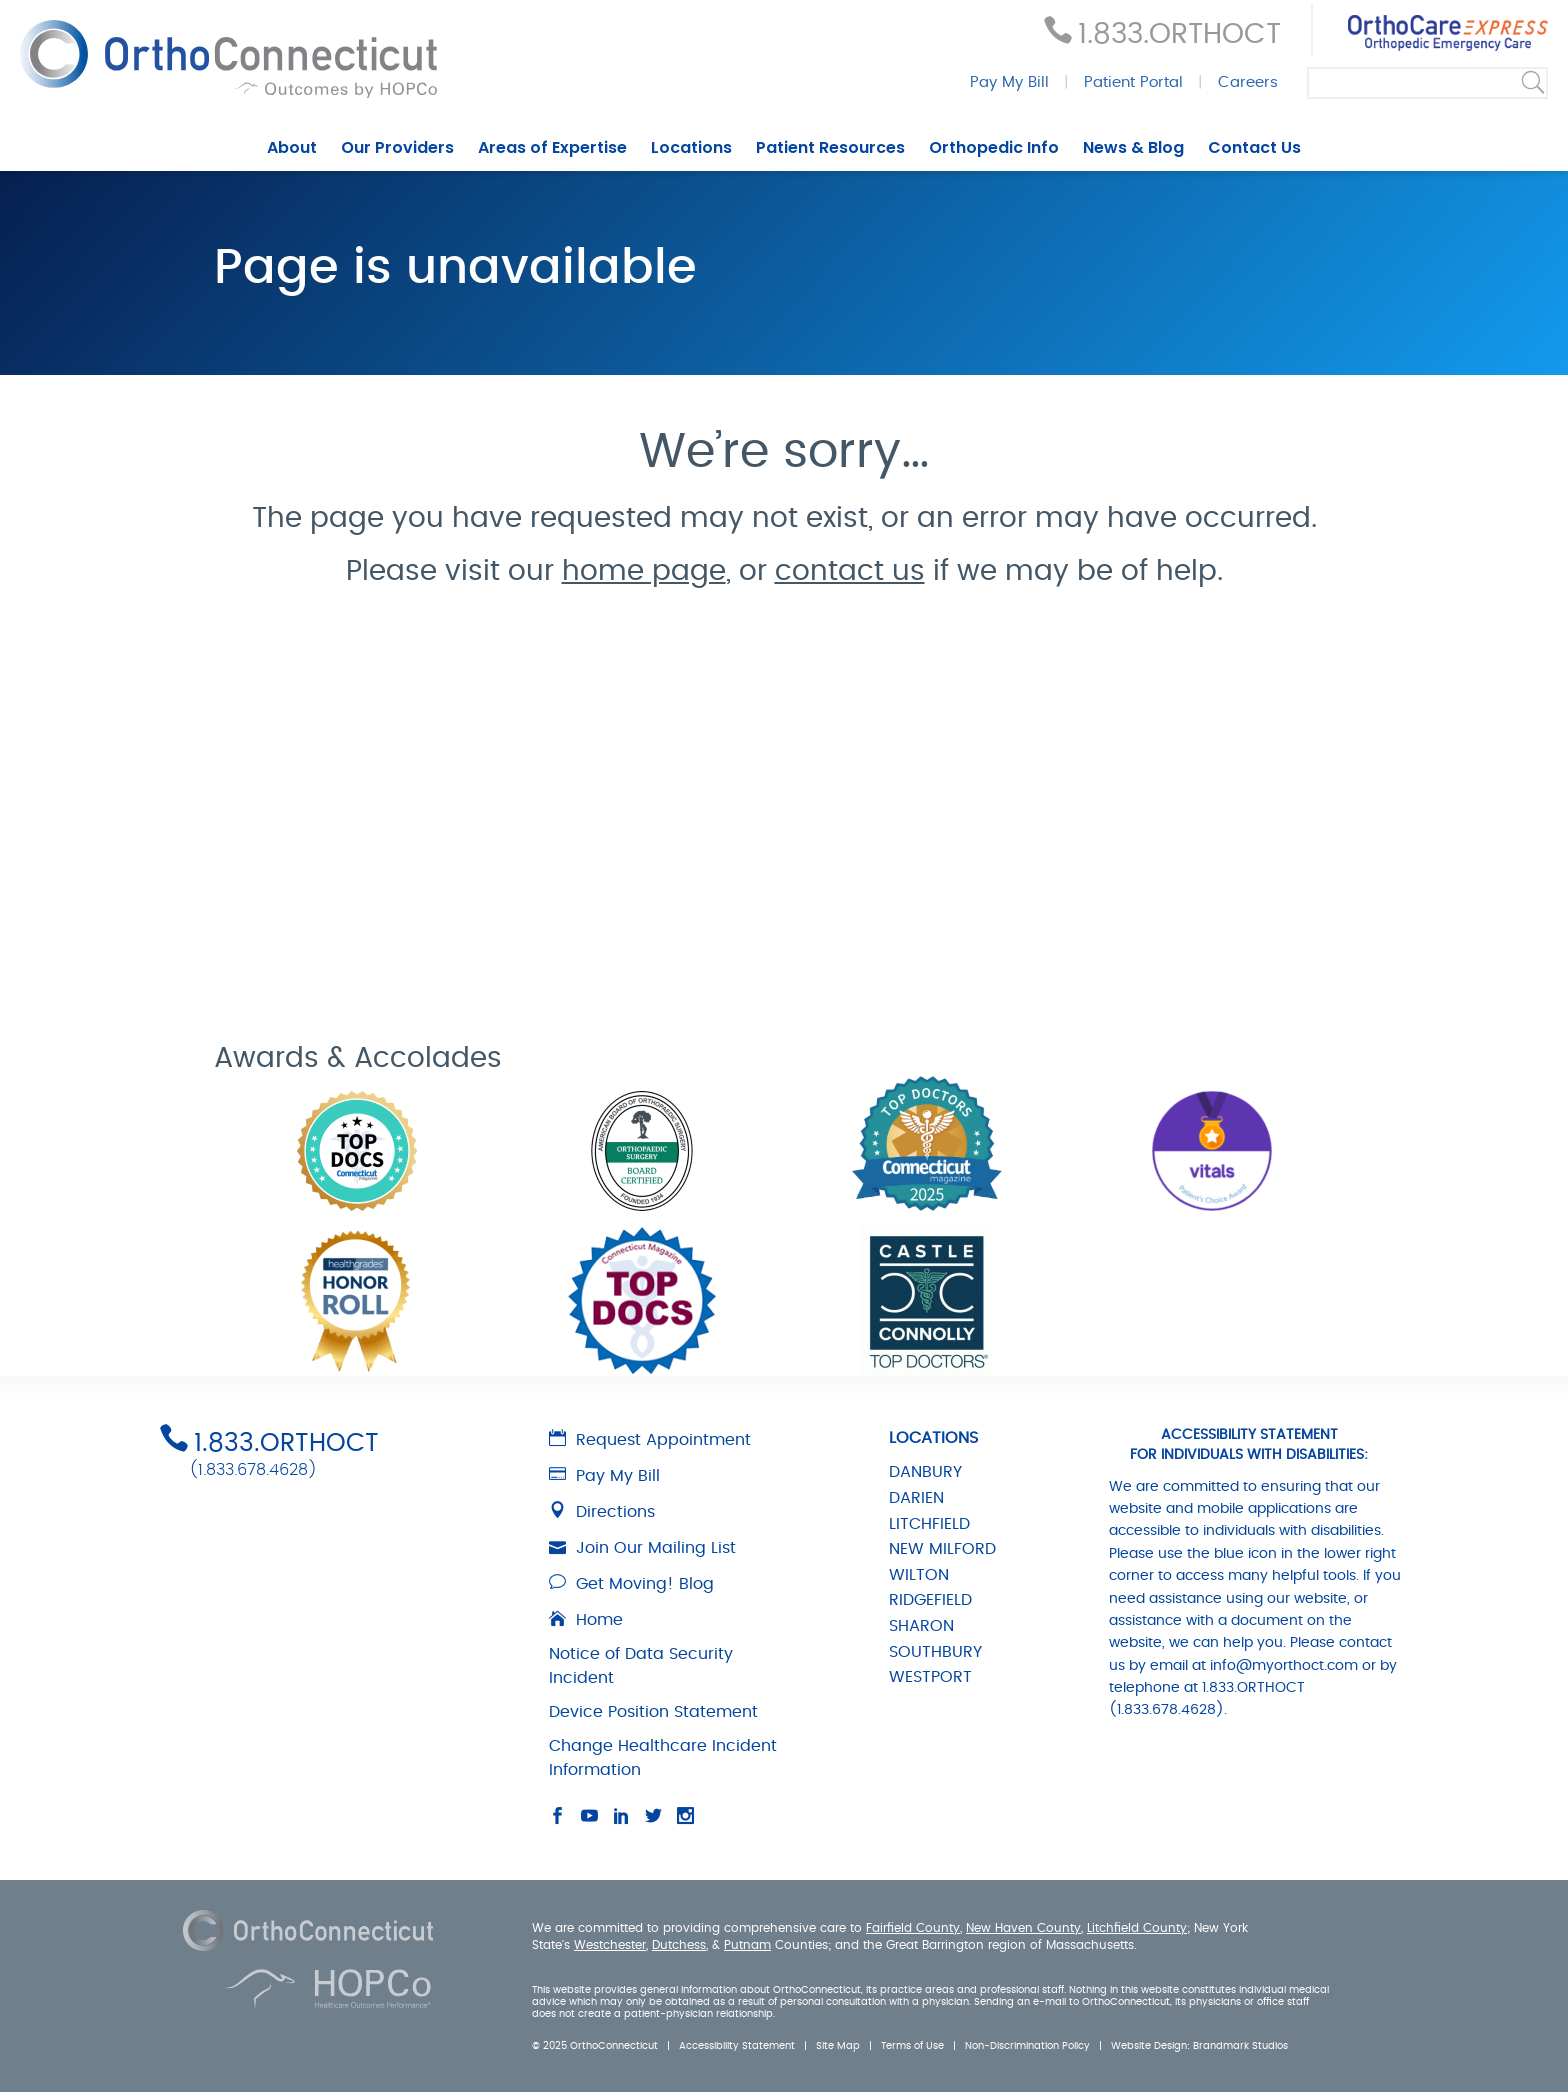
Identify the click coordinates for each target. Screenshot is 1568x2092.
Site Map (838, 2046)
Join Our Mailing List (642, 1548)
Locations (691, 147)
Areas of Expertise (552, 147)
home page (644, 572)
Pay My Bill (1009, 82)
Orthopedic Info (994, 147)
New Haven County (1023, 1928)
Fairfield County (913, 1928)
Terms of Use (912, 2046)
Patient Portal (1133, 82)
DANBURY (925, 1472)
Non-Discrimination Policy (1027, 2046)
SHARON (921, 1626)
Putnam (747, 1945)
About (292, 147)
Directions (602, 1512)
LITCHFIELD (929, 1524)
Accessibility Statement (737, 2046)
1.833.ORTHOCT (1179, 35)
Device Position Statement (653, 1712)
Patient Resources (830, 147)
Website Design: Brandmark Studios (1199, 2046)
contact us (850, 572)
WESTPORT (930, 1677)
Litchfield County (1137, 1928)
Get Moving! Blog (631, 1584)
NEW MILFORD (942, 1549)
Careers (1248, 82)
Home (586, 1620)
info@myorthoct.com (1284, 1666)
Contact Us (1254, 147)
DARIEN (916, 1498)
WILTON (919, 1575)
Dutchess (679, 1945)
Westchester (610, 1945)
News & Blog (1133, 147)
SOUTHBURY (935, 1652)
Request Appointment (650, 1440)
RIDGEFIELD (930, 1600)
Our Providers (397, 147)
